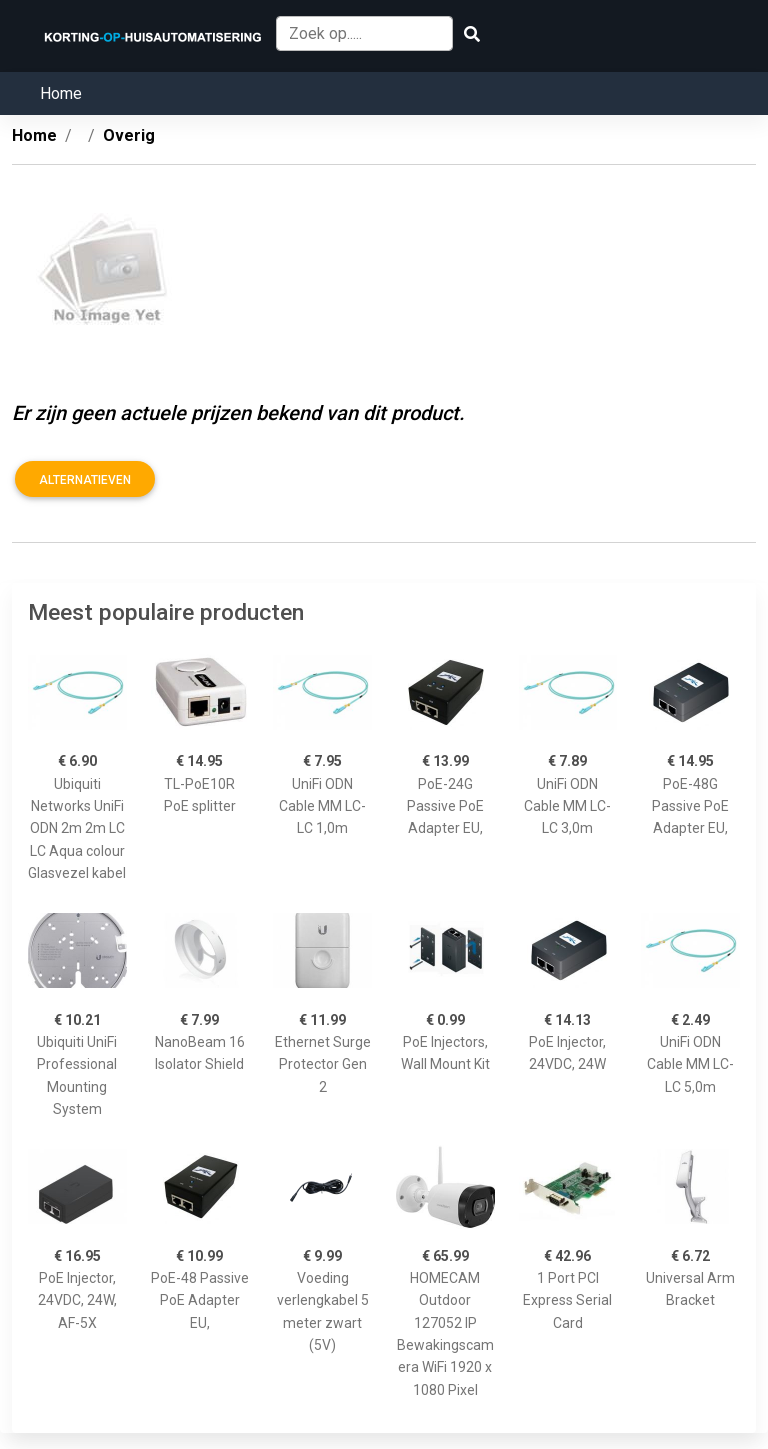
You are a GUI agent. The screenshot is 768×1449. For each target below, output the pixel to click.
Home (61, 93)
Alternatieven (85, 480)
